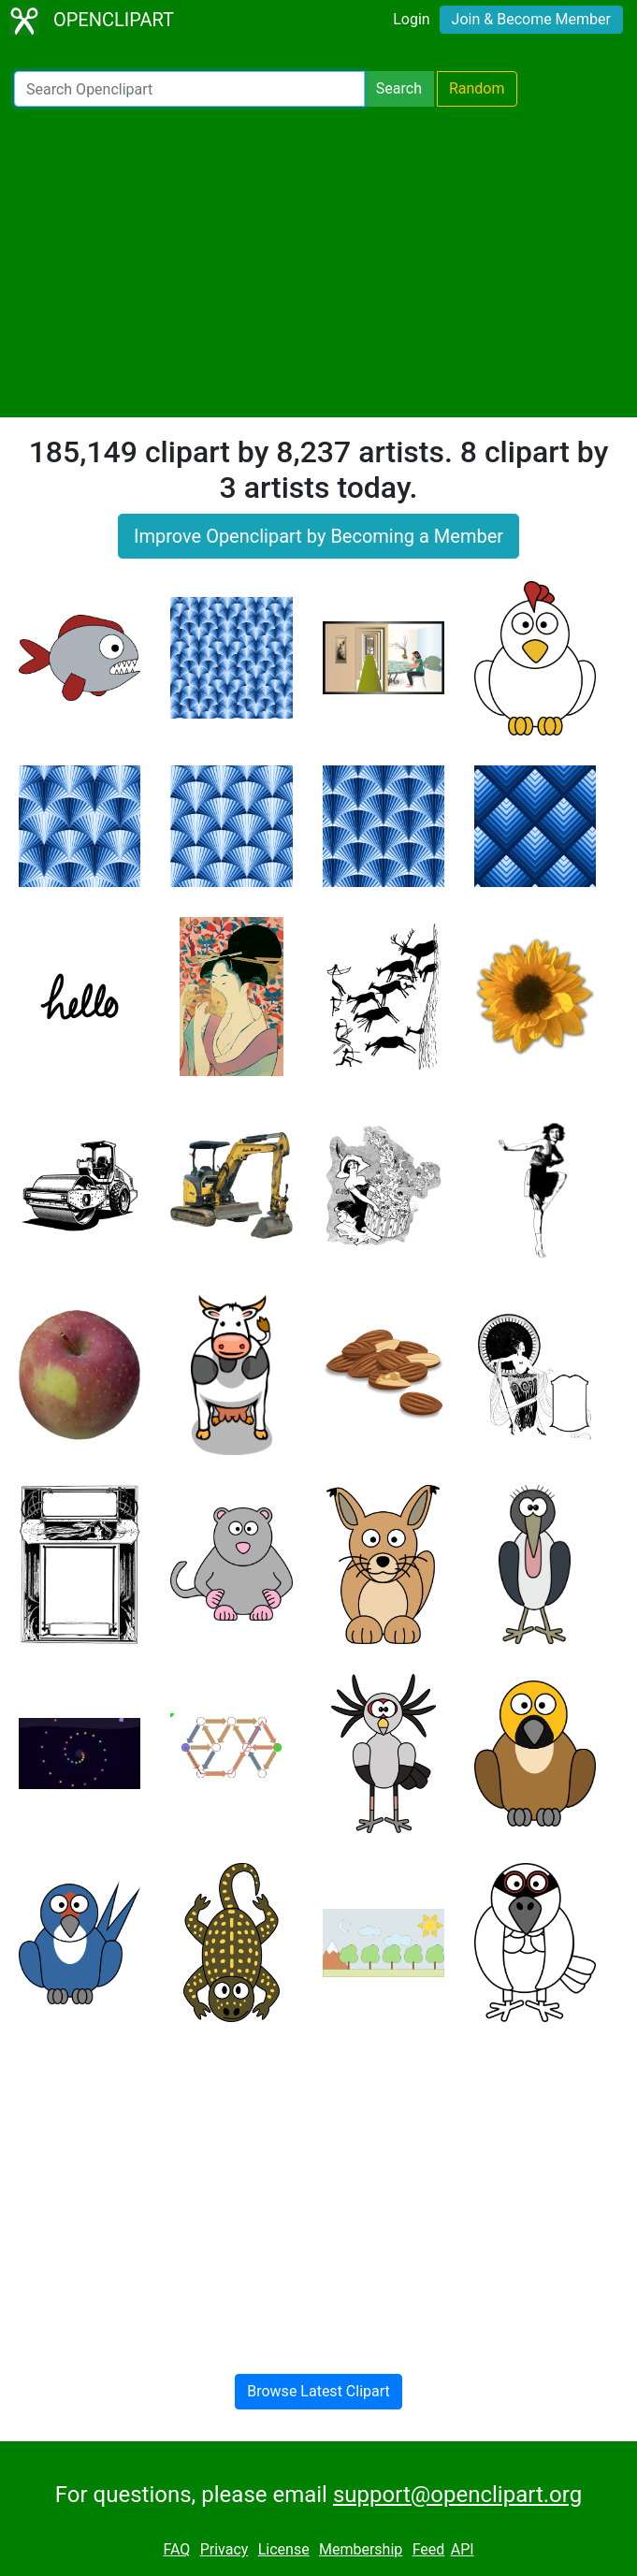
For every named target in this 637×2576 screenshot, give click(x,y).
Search (399, 88)
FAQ (176, 2549)
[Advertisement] (318, 262)
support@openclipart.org (457, 2494)
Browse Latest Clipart (318, 2391)
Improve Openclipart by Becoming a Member (318, 536)
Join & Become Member (531, 19)
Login (411, 19)
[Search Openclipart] (189, 89)
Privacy (224, 2549)
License (284, 2549)
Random (477, 88)
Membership (360, 2549)
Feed (429, 2549)
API (462, 2549)
